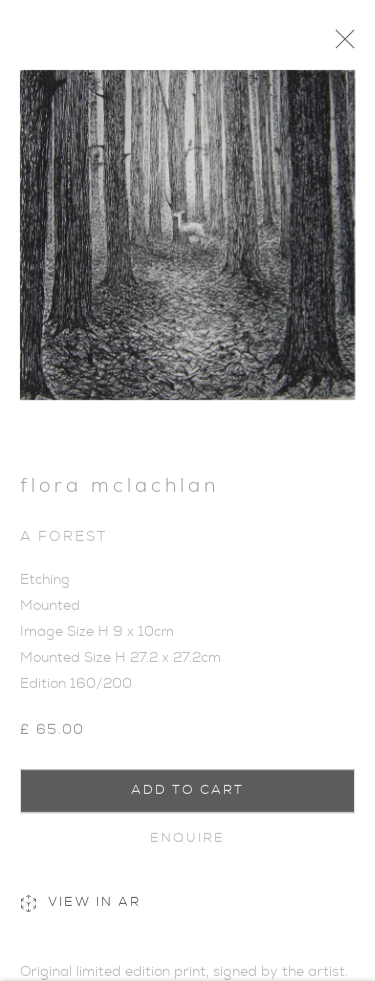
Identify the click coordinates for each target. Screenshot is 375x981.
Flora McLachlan (119, 492)
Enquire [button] (188, 843)
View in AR (80, 910)
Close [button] (351, 45)
